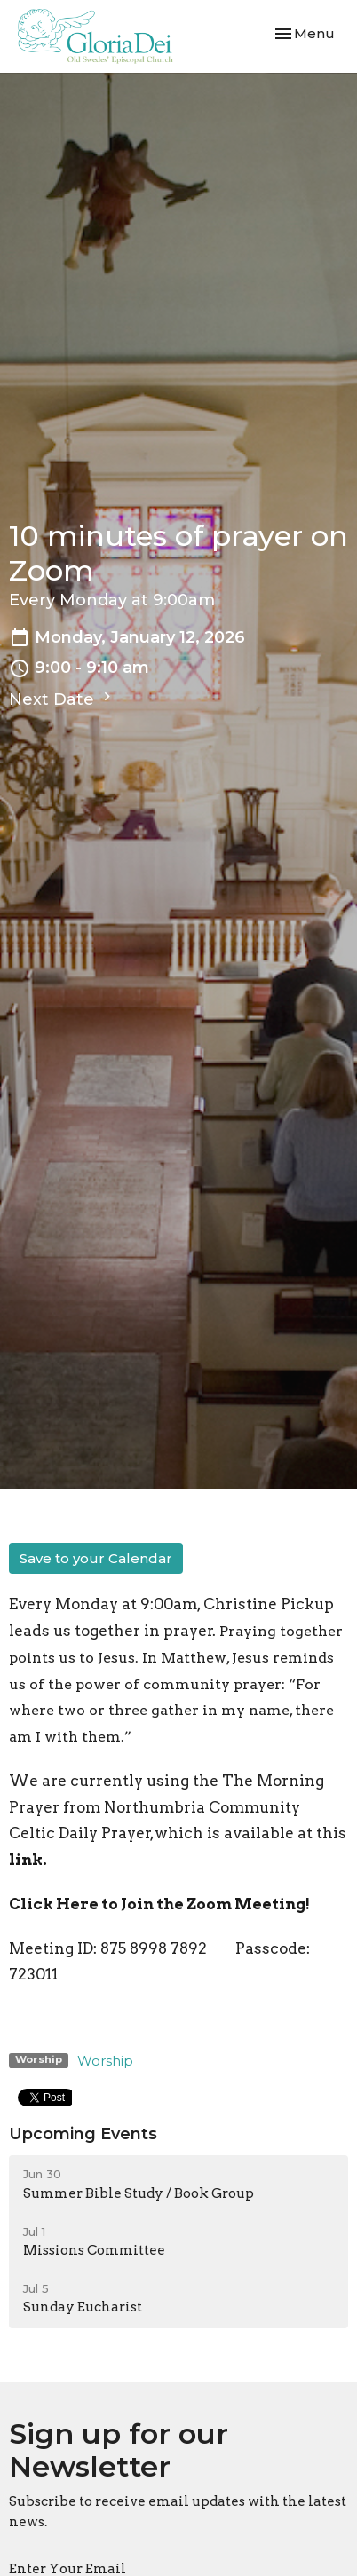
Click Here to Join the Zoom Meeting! (159, 1904)
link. (28, 1860)
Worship (105, 2060)
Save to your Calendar (96, 1558)
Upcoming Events (83, 2134)
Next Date (62, 698)
